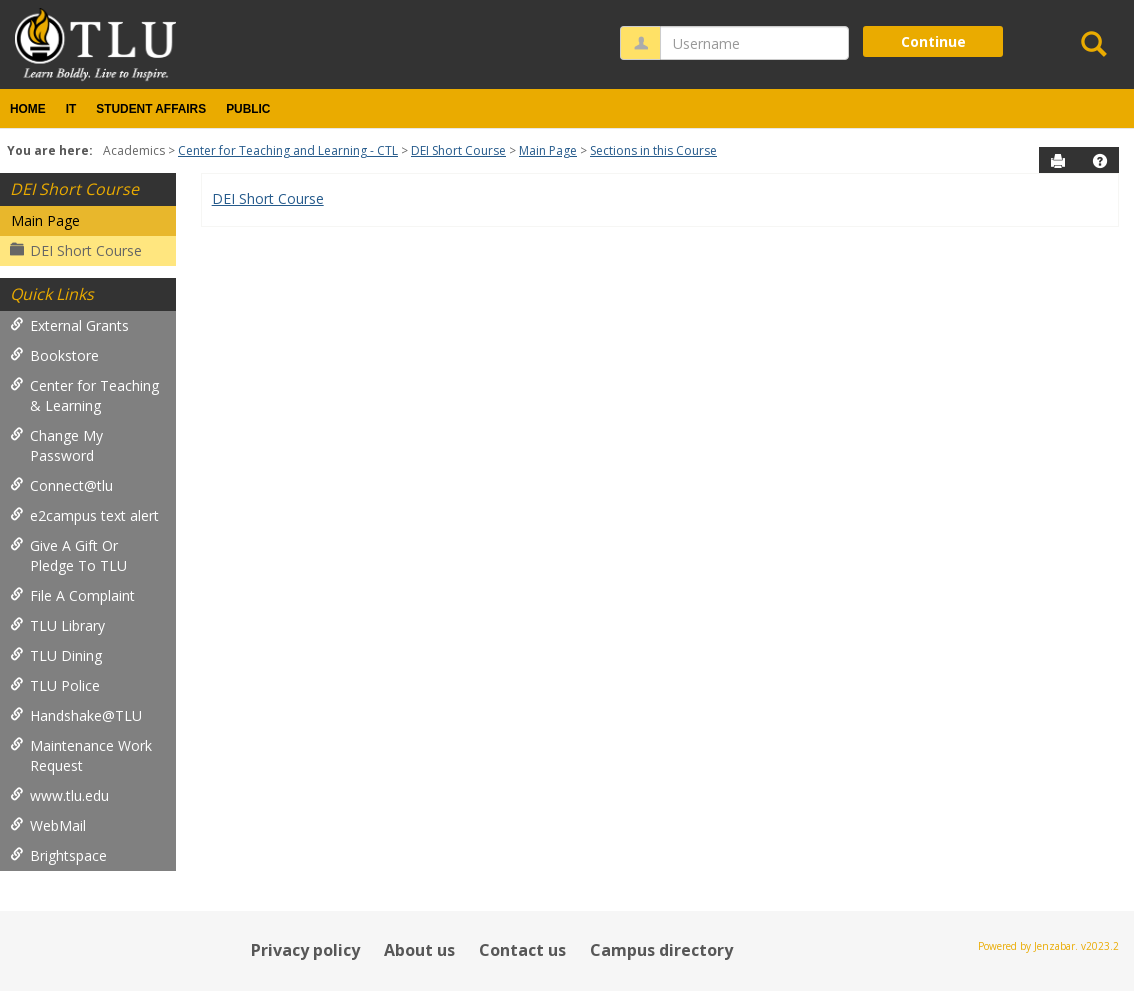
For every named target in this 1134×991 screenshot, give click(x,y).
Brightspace (58, 855)
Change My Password (56, 445)
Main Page (548, 150)
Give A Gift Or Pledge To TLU (68, 555)
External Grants (69, 325)
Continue (933, 41)
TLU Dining (56, 655)
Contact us (522, 950)
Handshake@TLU (76, 715)
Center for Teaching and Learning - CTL (288, 150)
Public (248, 109)
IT (71, 109)
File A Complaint (72, 595)
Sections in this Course (653, 150)
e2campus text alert (84, 515)
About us (419, 950)
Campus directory (661, 950)
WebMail (48, 825)
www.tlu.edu (59, 795)
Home (28, 109)
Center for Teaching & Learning (84, 395)
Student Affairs (151, 109)
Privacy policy (305, 950)
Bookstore (54, 355)
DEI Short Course (458, 150)
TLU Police (55, 685)
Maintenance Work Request (81, 755)
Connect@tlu (61, 485)
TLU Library (57, 625)
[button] (1100, 161)
